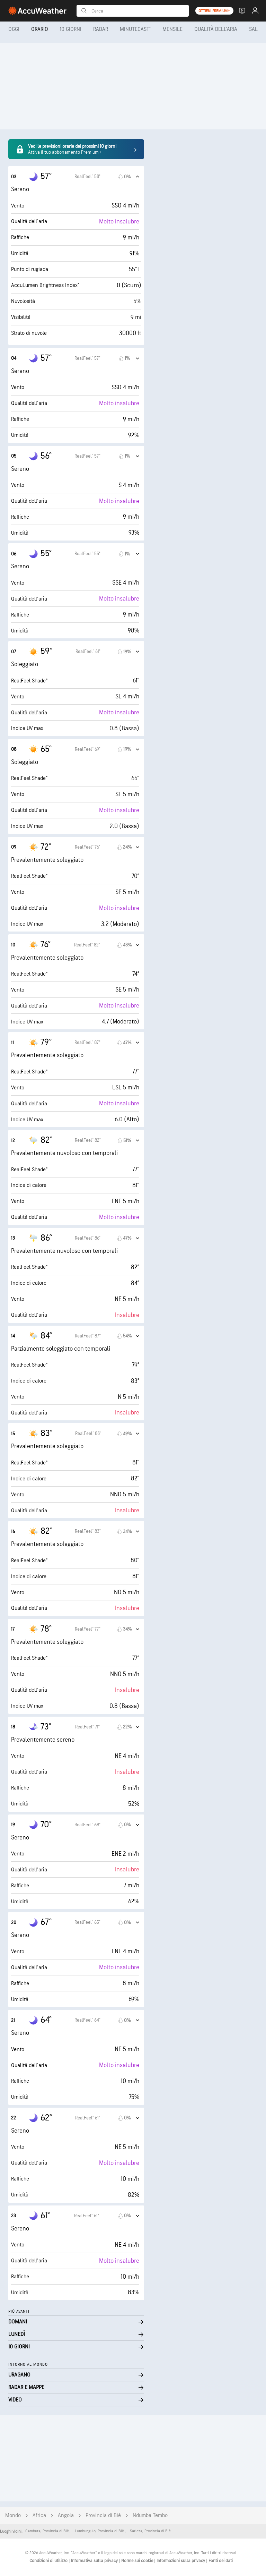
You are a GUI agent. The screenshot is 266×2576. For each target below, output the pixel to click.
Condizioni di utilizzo (49, 2561)
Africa (39, 2515)
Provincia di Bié (103, 2515)
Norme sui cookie (137, 2561)
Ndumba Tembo (150, 2515)
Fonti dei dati (221, 2561)
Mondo (13, 2515)
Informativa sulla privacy (95, 2561)
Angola (66, 2515)
